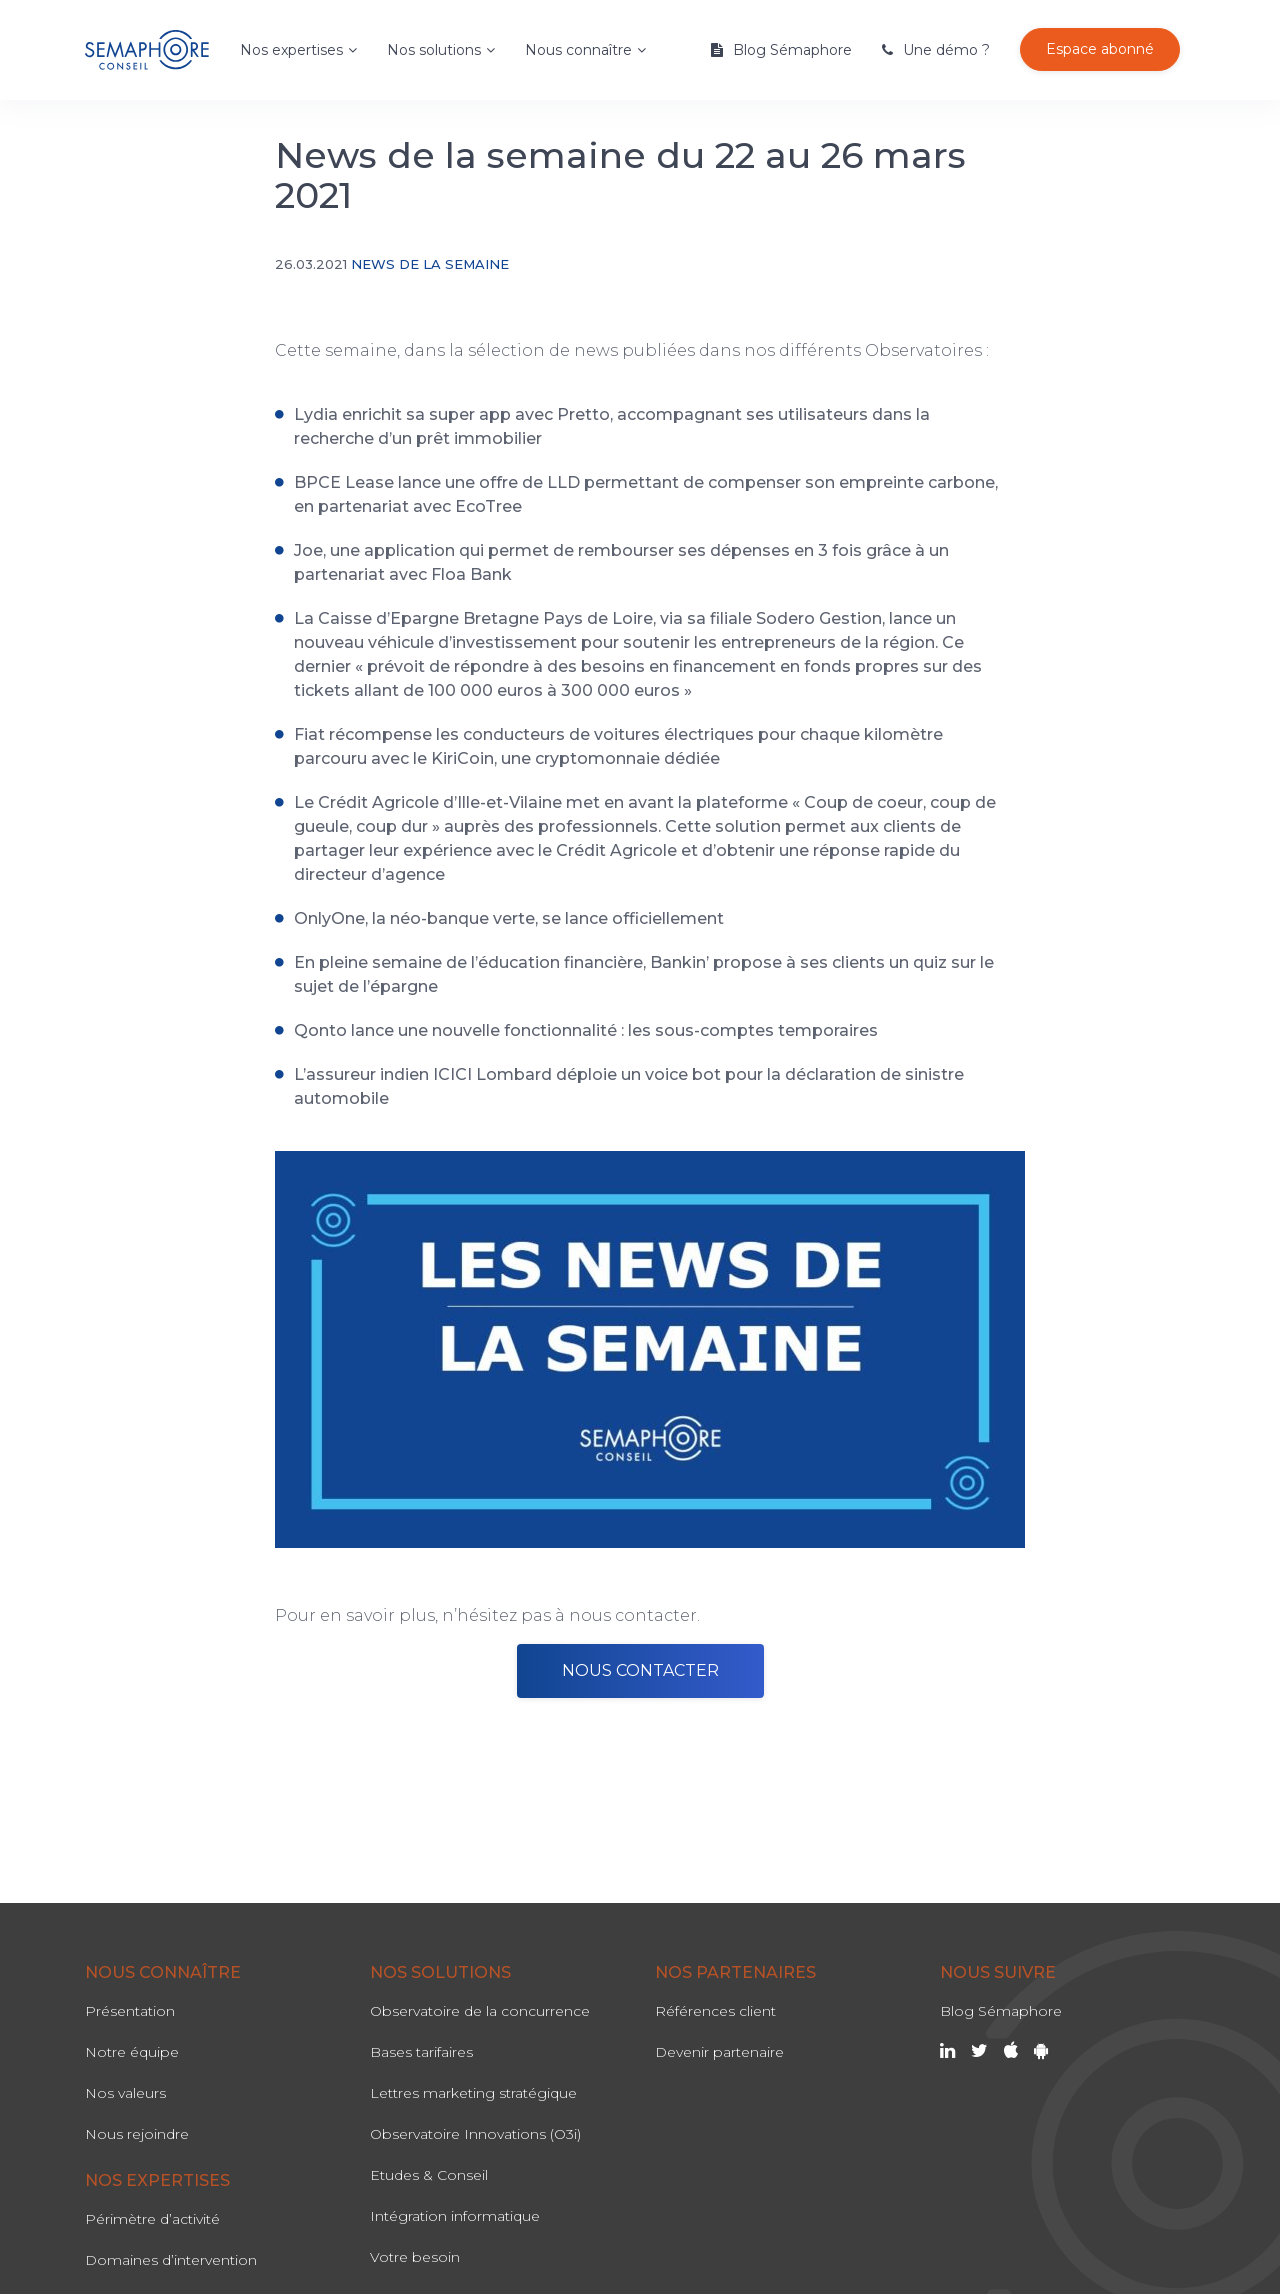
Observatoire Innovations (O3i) (475, 2134)
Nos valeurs (125, 2093)
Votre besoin (415, 2257)
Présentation (130, 2011)
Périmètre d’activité (152, 2219)
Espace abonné (1100, 49)
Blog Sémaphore (792, 50)
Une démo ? (946, 50)
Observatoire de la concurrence (480, 2011)
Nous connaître (578, 50)
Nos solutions (434, 50)
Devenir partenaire (719, 2052)
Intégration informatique (455, 2216)
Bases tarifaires (421, 2052)
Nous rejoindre (137, 2134)
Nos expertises (291, 50)
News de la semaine (430, 264)
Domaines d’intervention (171, 2260)
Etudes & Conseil (429, 2175)
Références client (715, 2011)
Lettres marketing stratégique (473, 2093)
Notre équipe (132, 2052)
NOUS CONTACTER (640, 1670)
